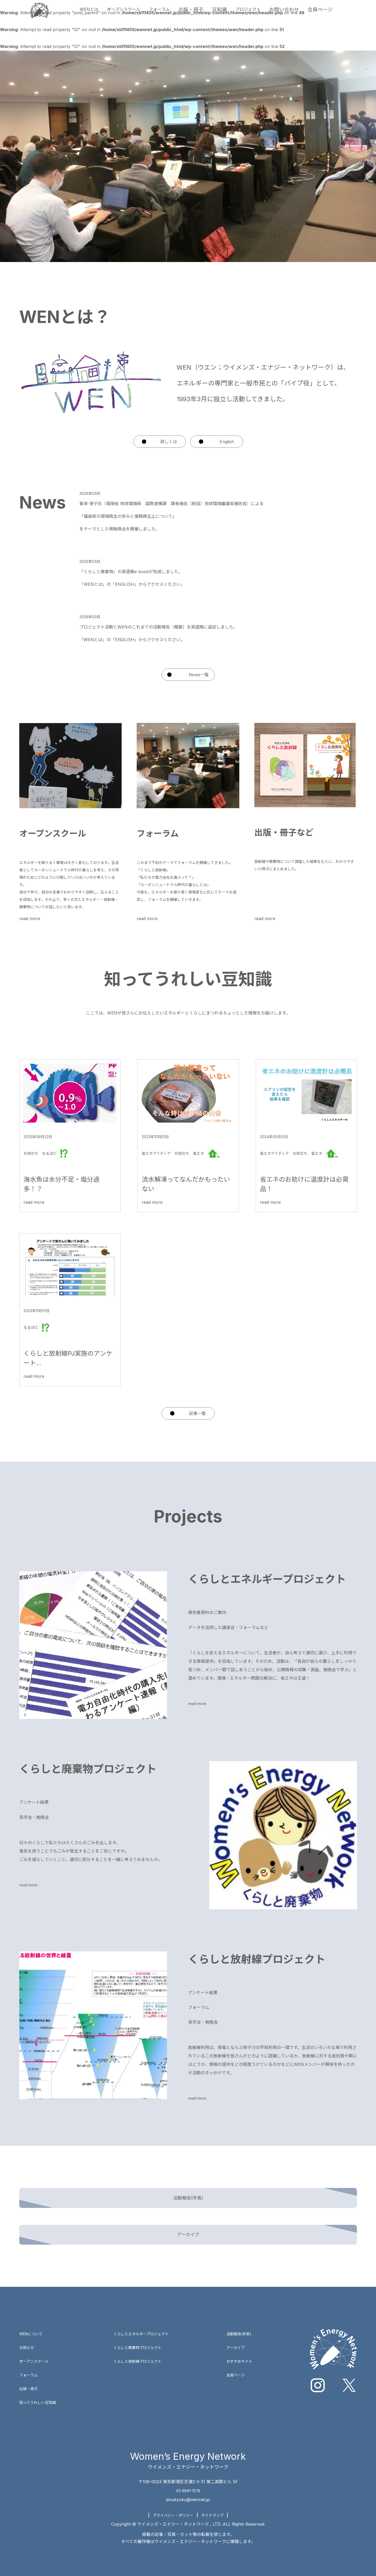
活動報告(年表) (242, 2322)
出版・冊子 (204, 15)
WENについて (32, 2322)
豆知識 (233, 15)
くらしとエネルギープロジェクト (144, 2322)
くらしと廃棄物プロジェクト (140, 2336)
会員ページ (343, 15)
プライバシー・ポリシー (171, 2503)
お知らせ (27, 2336)
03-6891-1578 (188, 2479)
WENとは (87, 15)
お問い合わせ (306, 15)
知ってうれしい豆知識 (40, 2391)
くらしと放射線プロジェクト (140, 2349)
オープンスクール (127, 15)
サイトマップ (216, 2503)
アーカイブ (238, 2336)
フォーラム (169, 15)
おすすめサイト (243, 2349)
